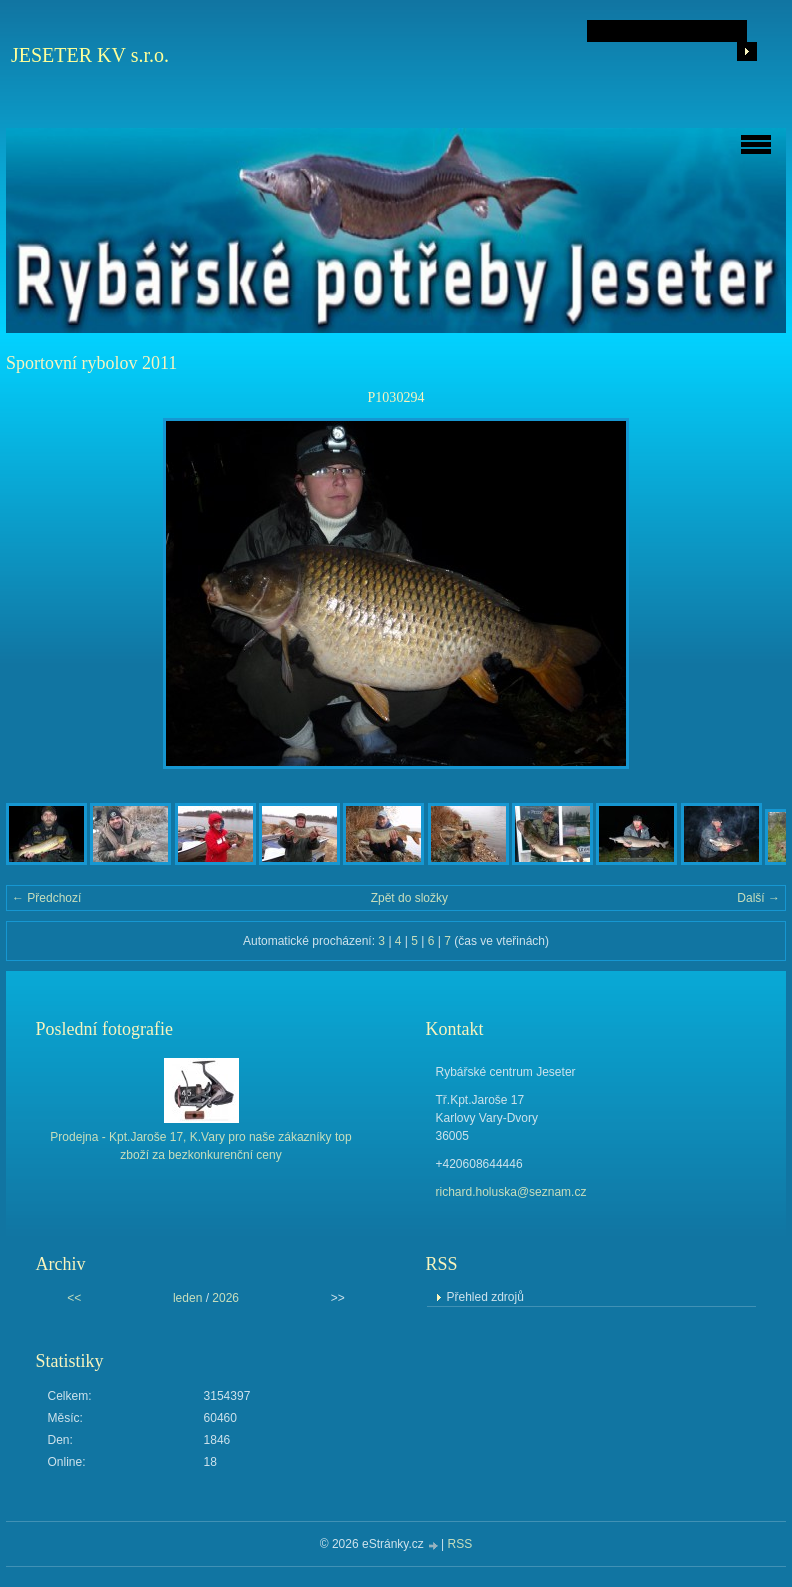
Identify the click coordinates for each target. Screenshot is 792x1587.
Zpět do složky (409, 898)
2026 (225, 1298)
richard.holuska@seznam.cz (511, 1192)
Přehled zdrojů (485, 1297)
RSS (460, 1544)
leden (187, 1298)
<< (74, 1298)
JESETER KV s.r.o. (90, 55)
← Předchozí (46, 898)
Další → (758, 898)
